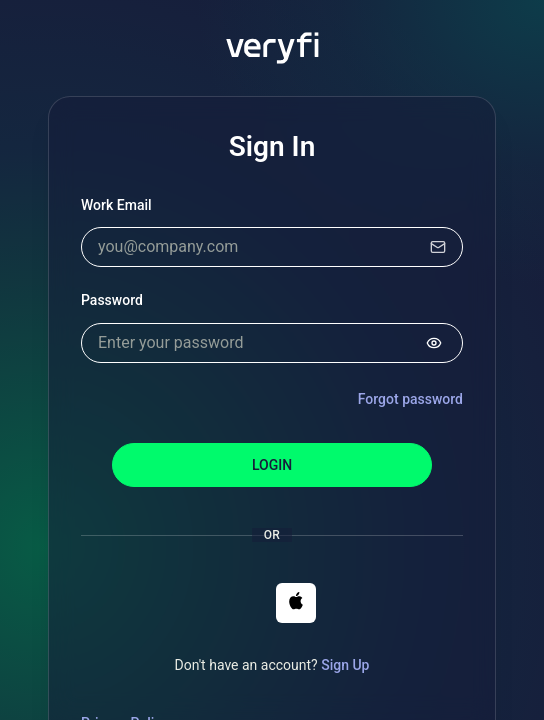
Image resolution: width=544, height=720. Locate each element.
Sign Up (345, 665)
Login (272, 465)
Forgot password (410, 399)
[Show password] (434, 343)
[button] (296, 603)
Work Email (116, 205)
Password (112, 300)
